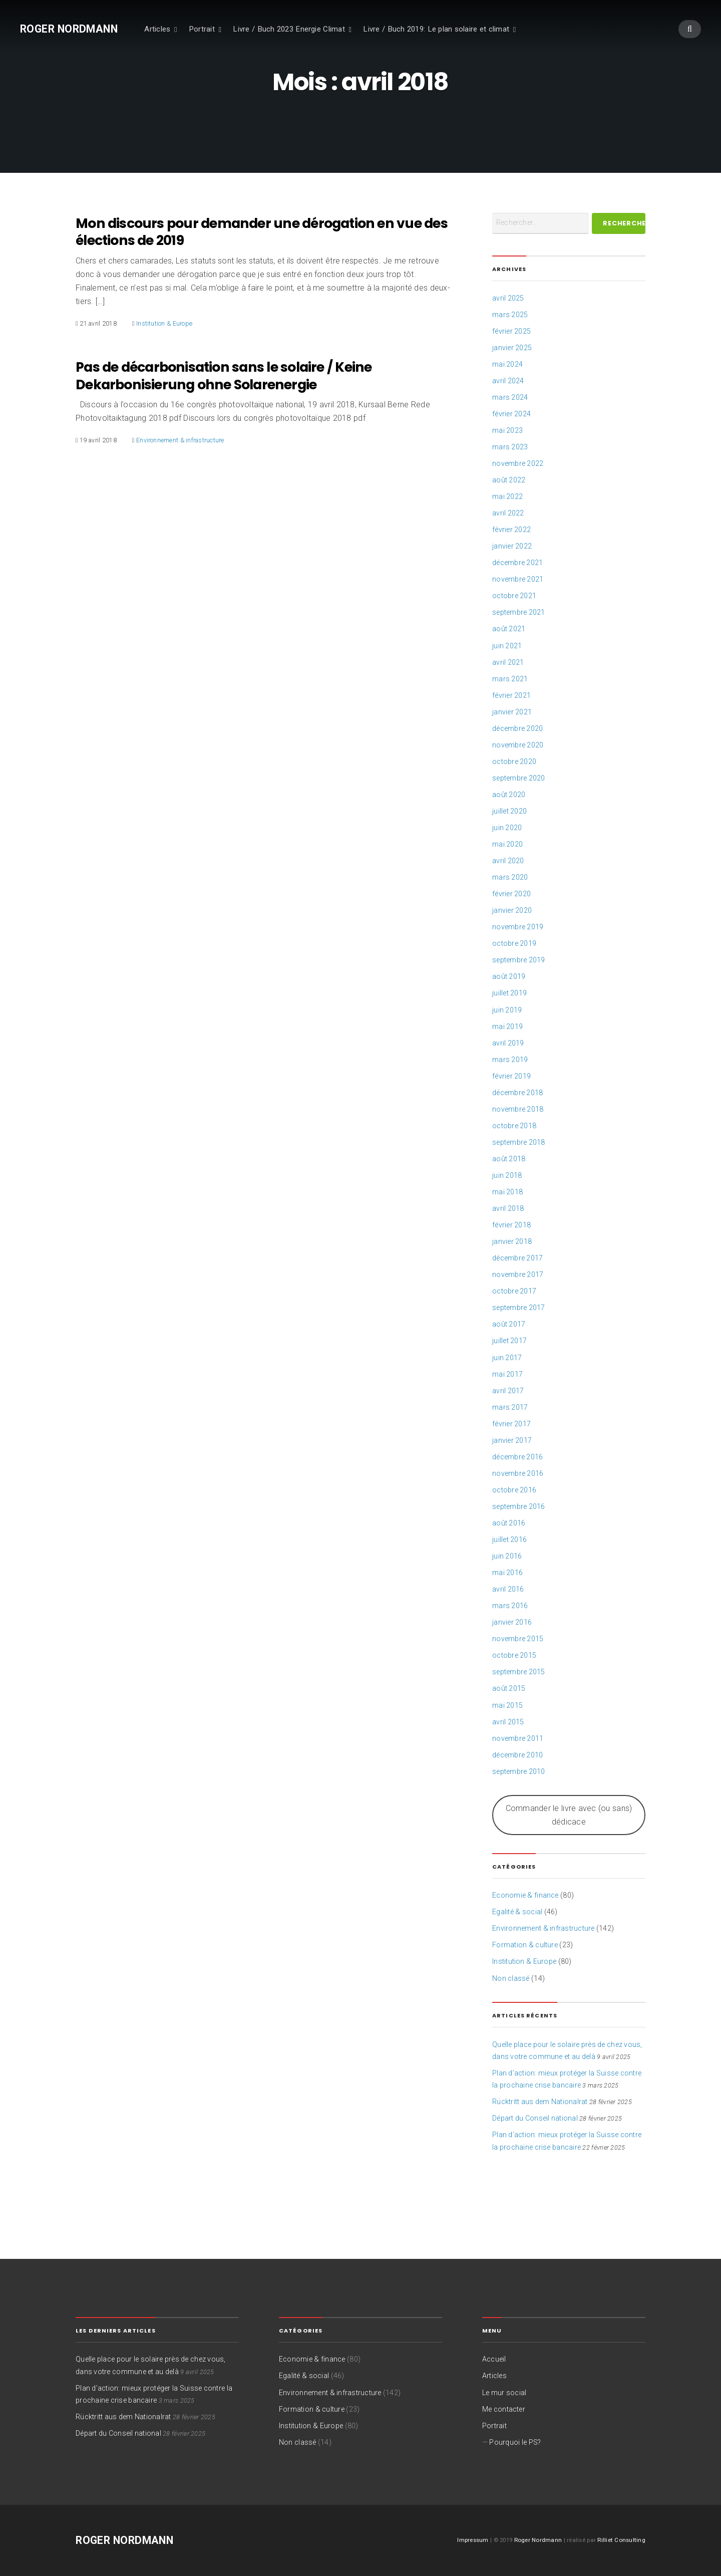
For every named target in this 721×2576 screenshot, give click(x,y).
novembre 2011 (517, 1738)
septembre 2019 (518, 960)
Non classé (511, 1978)
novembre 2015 (517, 1639)
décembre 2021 (517, 563)
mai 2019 (507, 1026)
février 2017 (511, 1424)
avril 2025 (508, 298)
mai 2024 (507, 364)
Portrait (202, 29)
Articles (157, 29)
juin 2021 (507, 646)
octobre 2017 (514, 1291)
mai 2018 (507, 1192)
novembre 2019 (517, 927)
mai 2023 (507, 430)
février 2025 (511, 331)
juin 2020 (507, 828)
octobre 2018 (514, 1126)
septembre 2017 (518, 1308)
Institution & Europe (164, 323)
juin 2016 (507, 1556)
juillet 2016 (509, 1539)
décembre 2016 (517, 1457)
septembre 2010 (518, 1771)
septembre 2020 (518, 778)
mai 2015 (507, 1705)
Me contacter (503, 2409)
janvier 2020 (512, 910)
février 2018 (511, 1225)
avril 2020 (508, 861)
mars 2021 (510, 679)
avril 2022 (508, 513)
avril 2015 (508, 1722)
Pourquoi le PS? (515, 2442)
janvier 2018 (512, 1241)
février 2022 (511, 530)
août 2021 (508, 629)
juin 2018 (507, 1175)
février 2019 (511, 1076)
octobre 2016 (514, 1490)
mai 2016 (507, 1573)
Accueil (494, 2359)
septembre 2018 (518, 1142)
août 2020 (508, 795)
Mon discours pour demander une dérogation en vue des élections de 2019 (262, 232)
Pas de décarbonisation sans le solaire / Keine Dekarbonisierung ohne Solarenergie (224, 376)
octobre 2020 (514, 761)
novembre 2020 (517, 745)
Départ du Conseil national (535, 2118)
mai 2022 (507, 496)
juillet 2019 (509, 993)
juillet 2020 (509, 811)
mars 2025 (510, 315)
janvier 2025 (512, 348)
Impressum (472, 2539)
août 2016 (508, 1523)
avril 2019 (508, 1043)
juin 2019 (507, 1010)
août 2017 (508, 1324)
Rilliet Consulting (621, 2539)
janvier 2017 (512, 1440)
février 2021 (511, 695)
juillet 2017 (509, 1341)
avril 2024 (508, 381)
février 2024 (511, 414)
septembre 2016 (518, 1506)
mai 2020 (507, 844)
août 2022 (508, 480)
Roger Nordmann (69, 29)
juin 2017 (507, 1358)
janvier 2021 (512, 712)
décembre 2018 (517, 1093)
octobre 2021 (514, 596)
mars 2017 (510, 1407)
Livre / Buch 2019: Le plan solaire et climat (436, 29)
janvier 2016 (512, 1622)
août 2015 (508, 1688)
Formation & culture (525, 1945)
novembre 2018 (517, 1109)
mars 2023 (510, 447)
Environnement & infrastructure (180, 440)
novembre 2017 (517, 1274)
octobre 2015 (514, 1655)
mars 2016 (510, 1606)
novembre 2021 (517, 579)
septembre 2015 (518, 1672)
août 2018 (508, 1159)
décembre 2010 (517, 1755)
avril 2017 (508, 1391)
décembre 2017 (517, 1258)
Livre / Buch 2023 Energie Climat (288, 29)
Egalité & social (517, 1912)
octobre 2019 (514, 943)
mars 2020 (510, 877)
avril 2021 (508, 662)
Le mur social (504, 2393)
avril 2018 (508, 1208)
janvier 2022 (512, 546)
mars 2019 (510, 1060)
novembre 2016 (517, 1473)
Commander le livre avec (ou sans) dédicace (569, 1815)
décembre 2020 (517, 728)
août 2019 (508, 976)
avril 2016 (508, 1589)
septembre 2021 (518, 612)
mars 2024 (510, 397)
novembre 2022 (517, 463)
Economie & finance (525, 1895)
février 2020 (511, 894)
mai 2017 (507, 1374)
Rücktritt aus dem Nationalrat (539, 2102)
